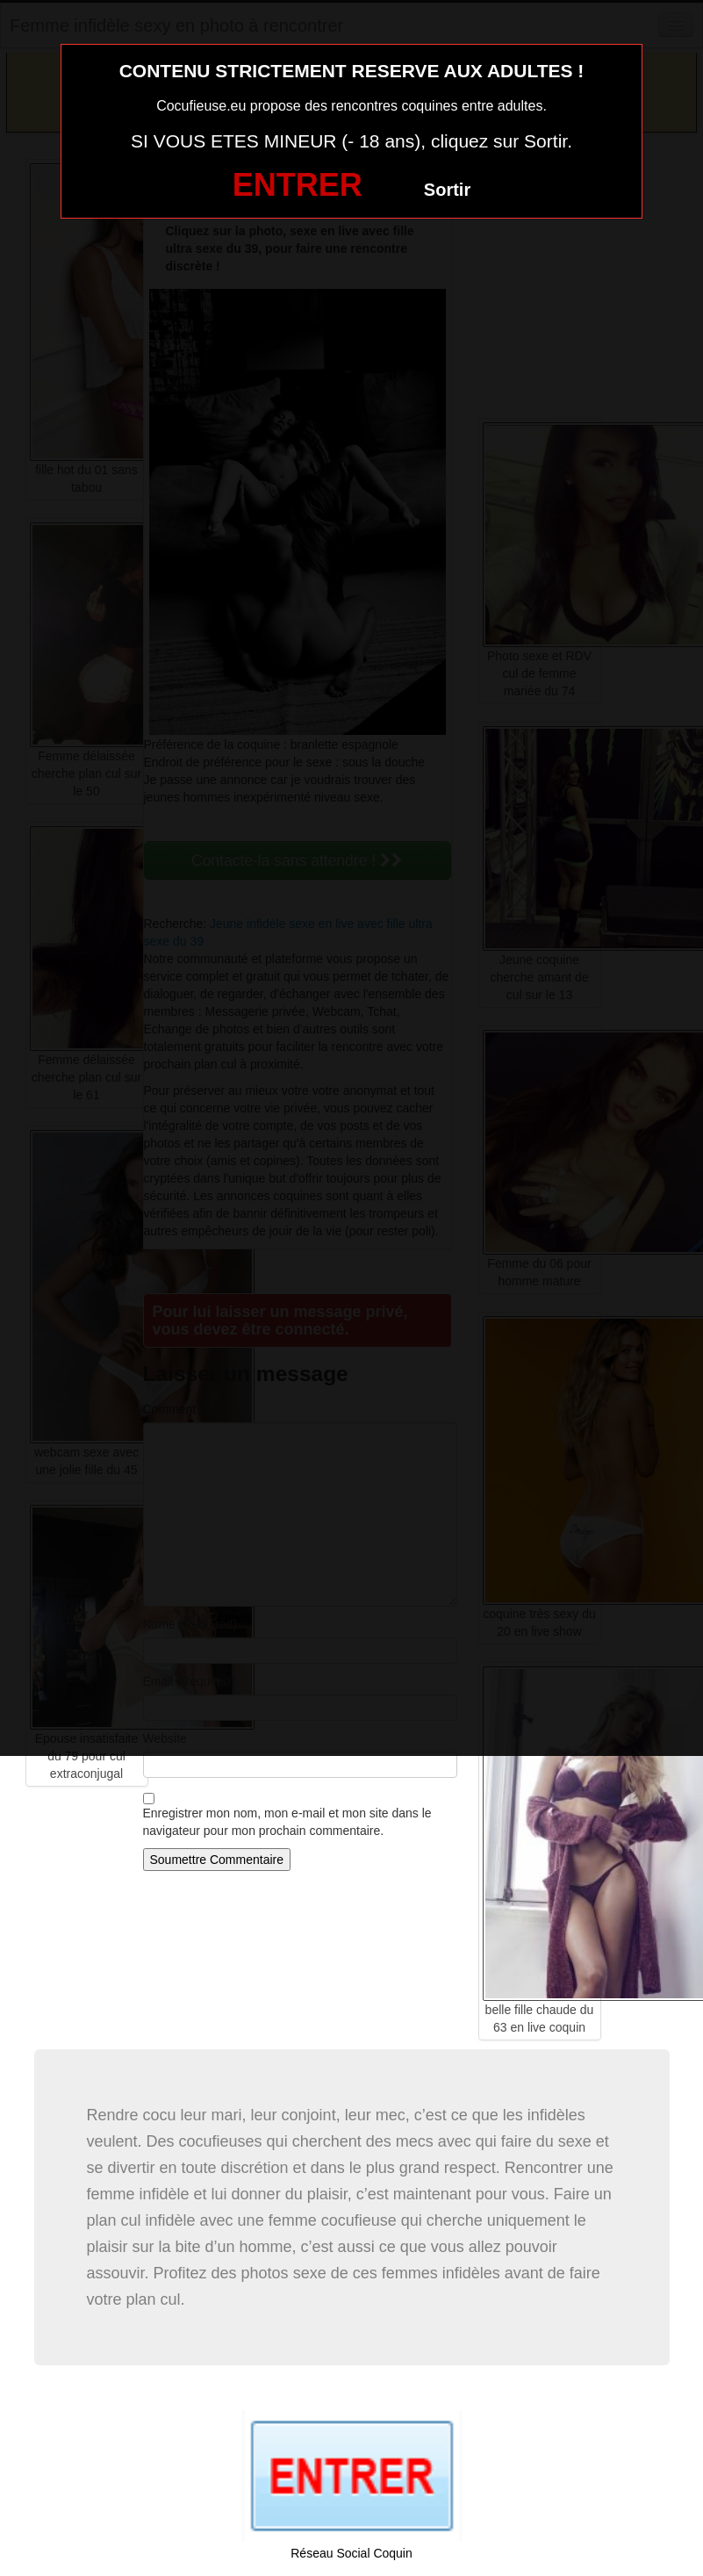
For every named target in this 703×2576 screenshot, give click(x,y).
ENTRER (297, 185)
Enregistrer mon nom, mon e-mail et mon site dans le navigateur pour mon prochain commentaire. (287, 1822)
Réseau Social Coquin (351, 2553)
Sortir (447, 189)
